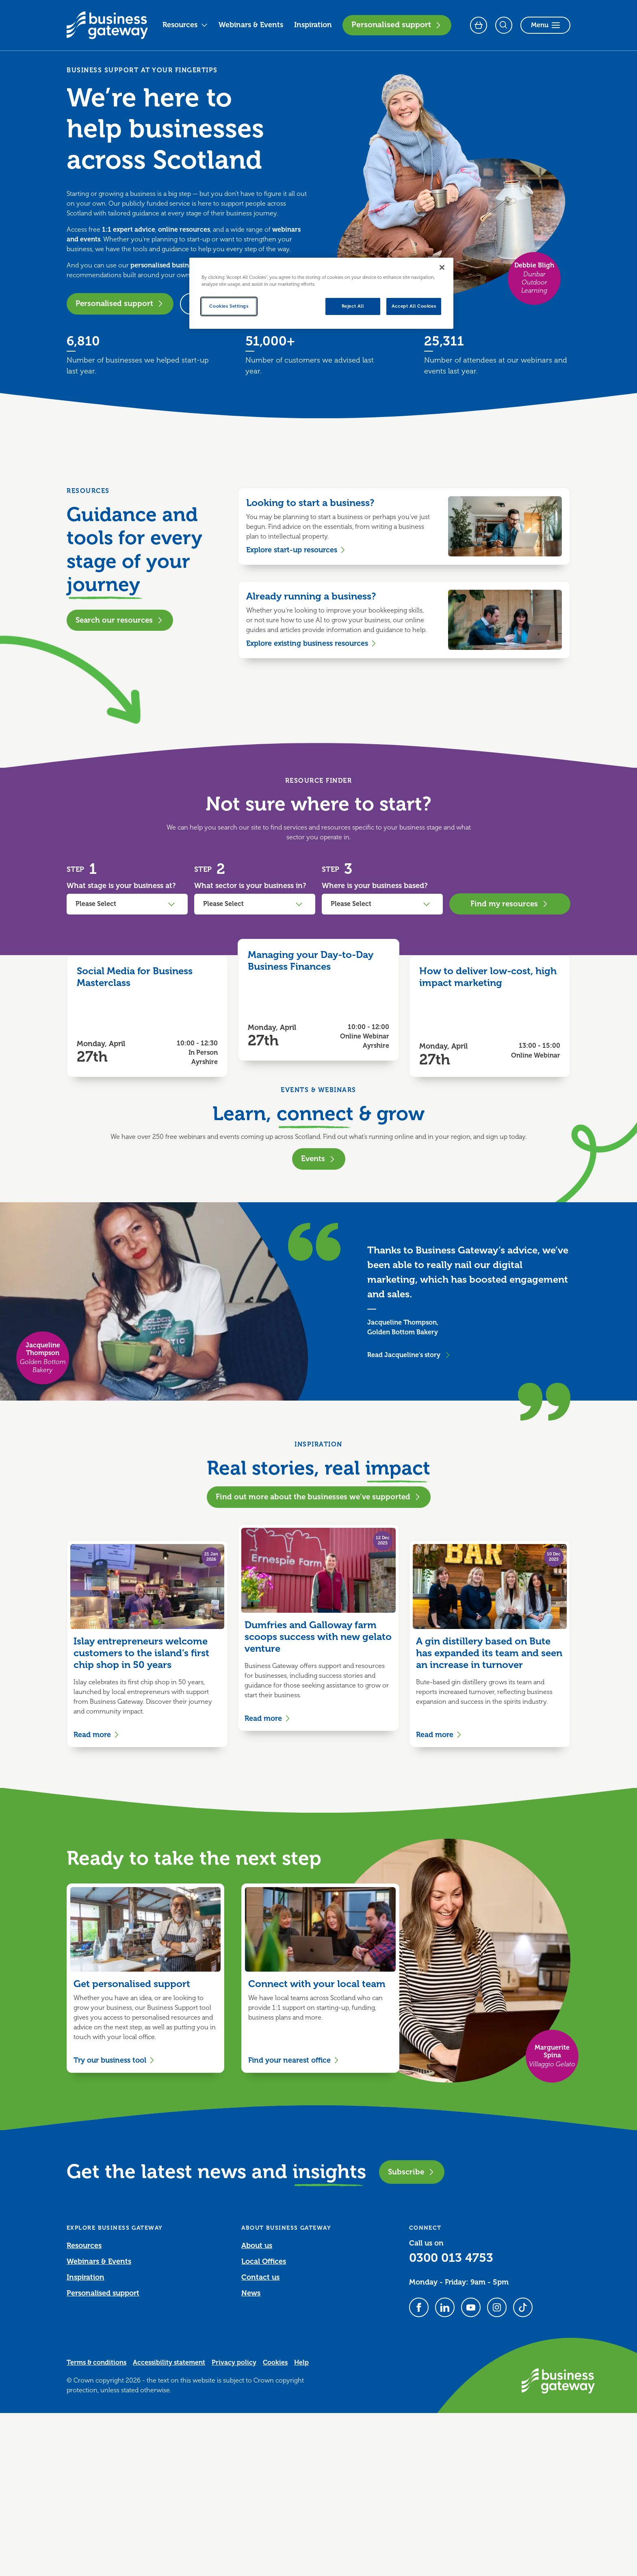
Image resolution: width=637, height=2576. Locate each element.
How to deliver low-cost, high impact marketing (488, 976)
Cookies (275, 2362)
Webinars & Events (251, 25)
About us (256, 2246)
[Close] (442, 267)
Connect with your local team (317, 1984)
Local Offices (263, 2261)
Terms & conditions (96, 2362)
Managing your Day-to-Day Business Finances (310, 960)
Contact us (260, 2277)
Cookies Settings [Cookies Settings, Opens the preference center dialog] (228, 306)
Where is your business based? (375, 886)
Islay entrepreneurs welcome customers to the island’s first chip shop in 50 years (141, 1653)
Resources (185, 25)
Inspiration (313, 25)
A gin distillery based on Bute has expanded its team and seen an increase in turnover (489, 1653)
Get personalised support (132, 1984)
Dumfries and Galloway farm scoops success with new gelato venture (318, 1636)
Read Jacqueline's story (409, 1355)
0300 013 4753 (451, 2258)
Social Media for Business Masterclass (135, 976)
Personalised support (396, 24)
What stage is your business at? (121, 886)
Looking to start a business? (310, 502)
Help (301, 2362)
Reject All (353, 306)
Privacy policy (234, 2362)
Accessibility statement (169, 2362)
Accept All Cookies (414, 306)
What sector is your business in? (250, 886)
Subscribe (412, 2172)
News (250, 2293)
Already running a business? (311, 596)
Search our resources (120, 620)
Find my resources (509, 903)
